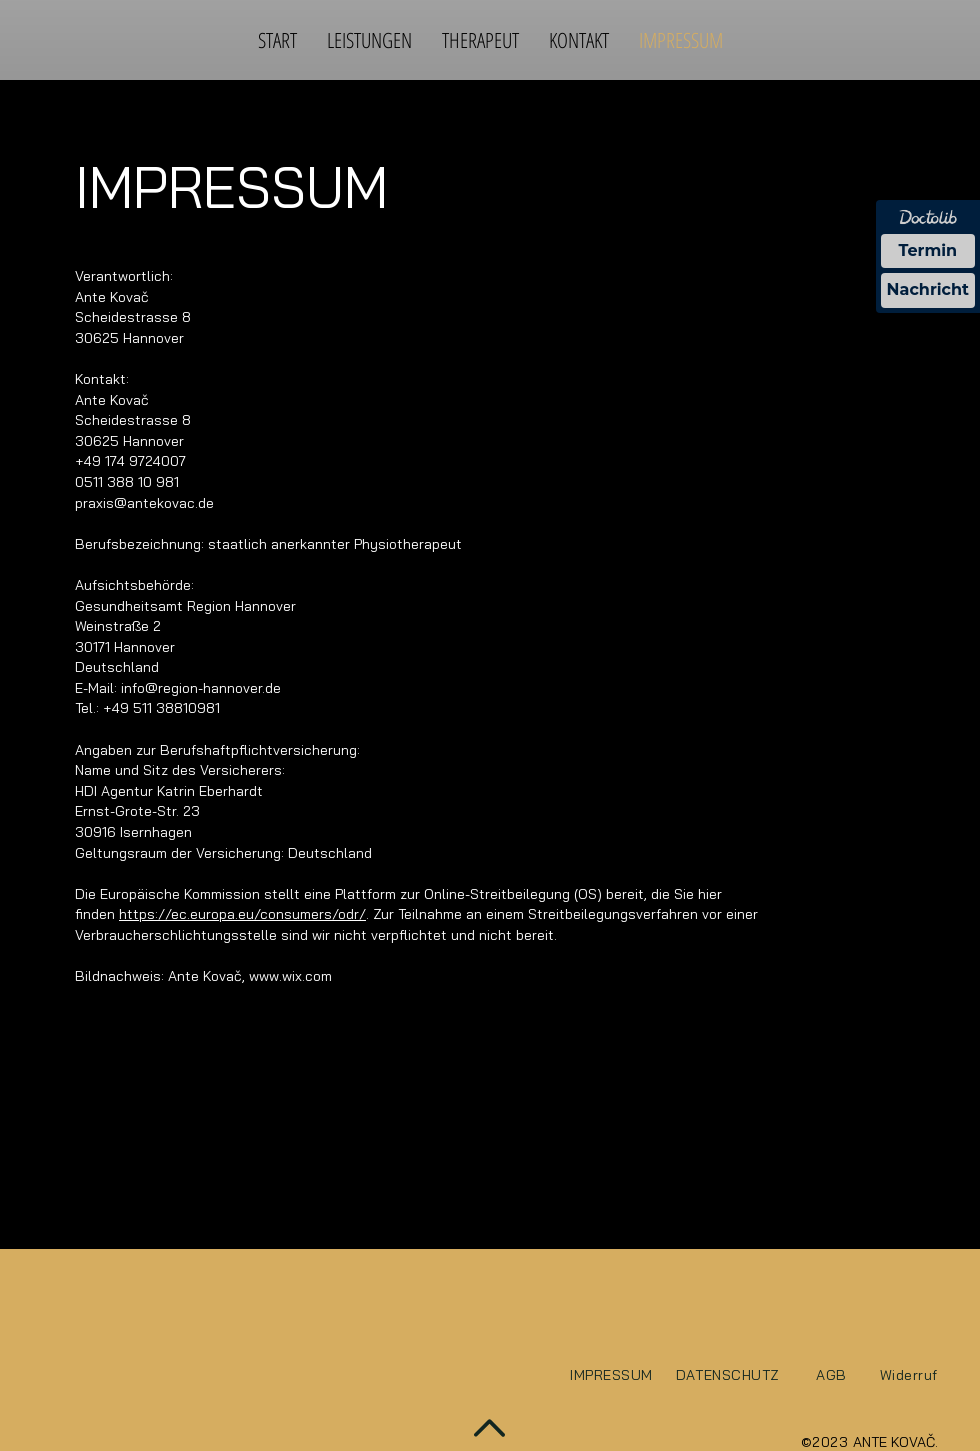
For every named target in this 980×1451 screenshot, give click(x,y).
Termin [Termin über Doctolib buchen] (928, 250)
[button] (369, 40)
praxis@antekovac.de (144, 503)
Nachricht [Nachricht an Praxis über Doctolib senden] (928, 289)
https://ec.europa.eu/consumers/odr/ (242, 914)
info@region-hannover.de (201, 688)
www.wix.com (290, 976)
